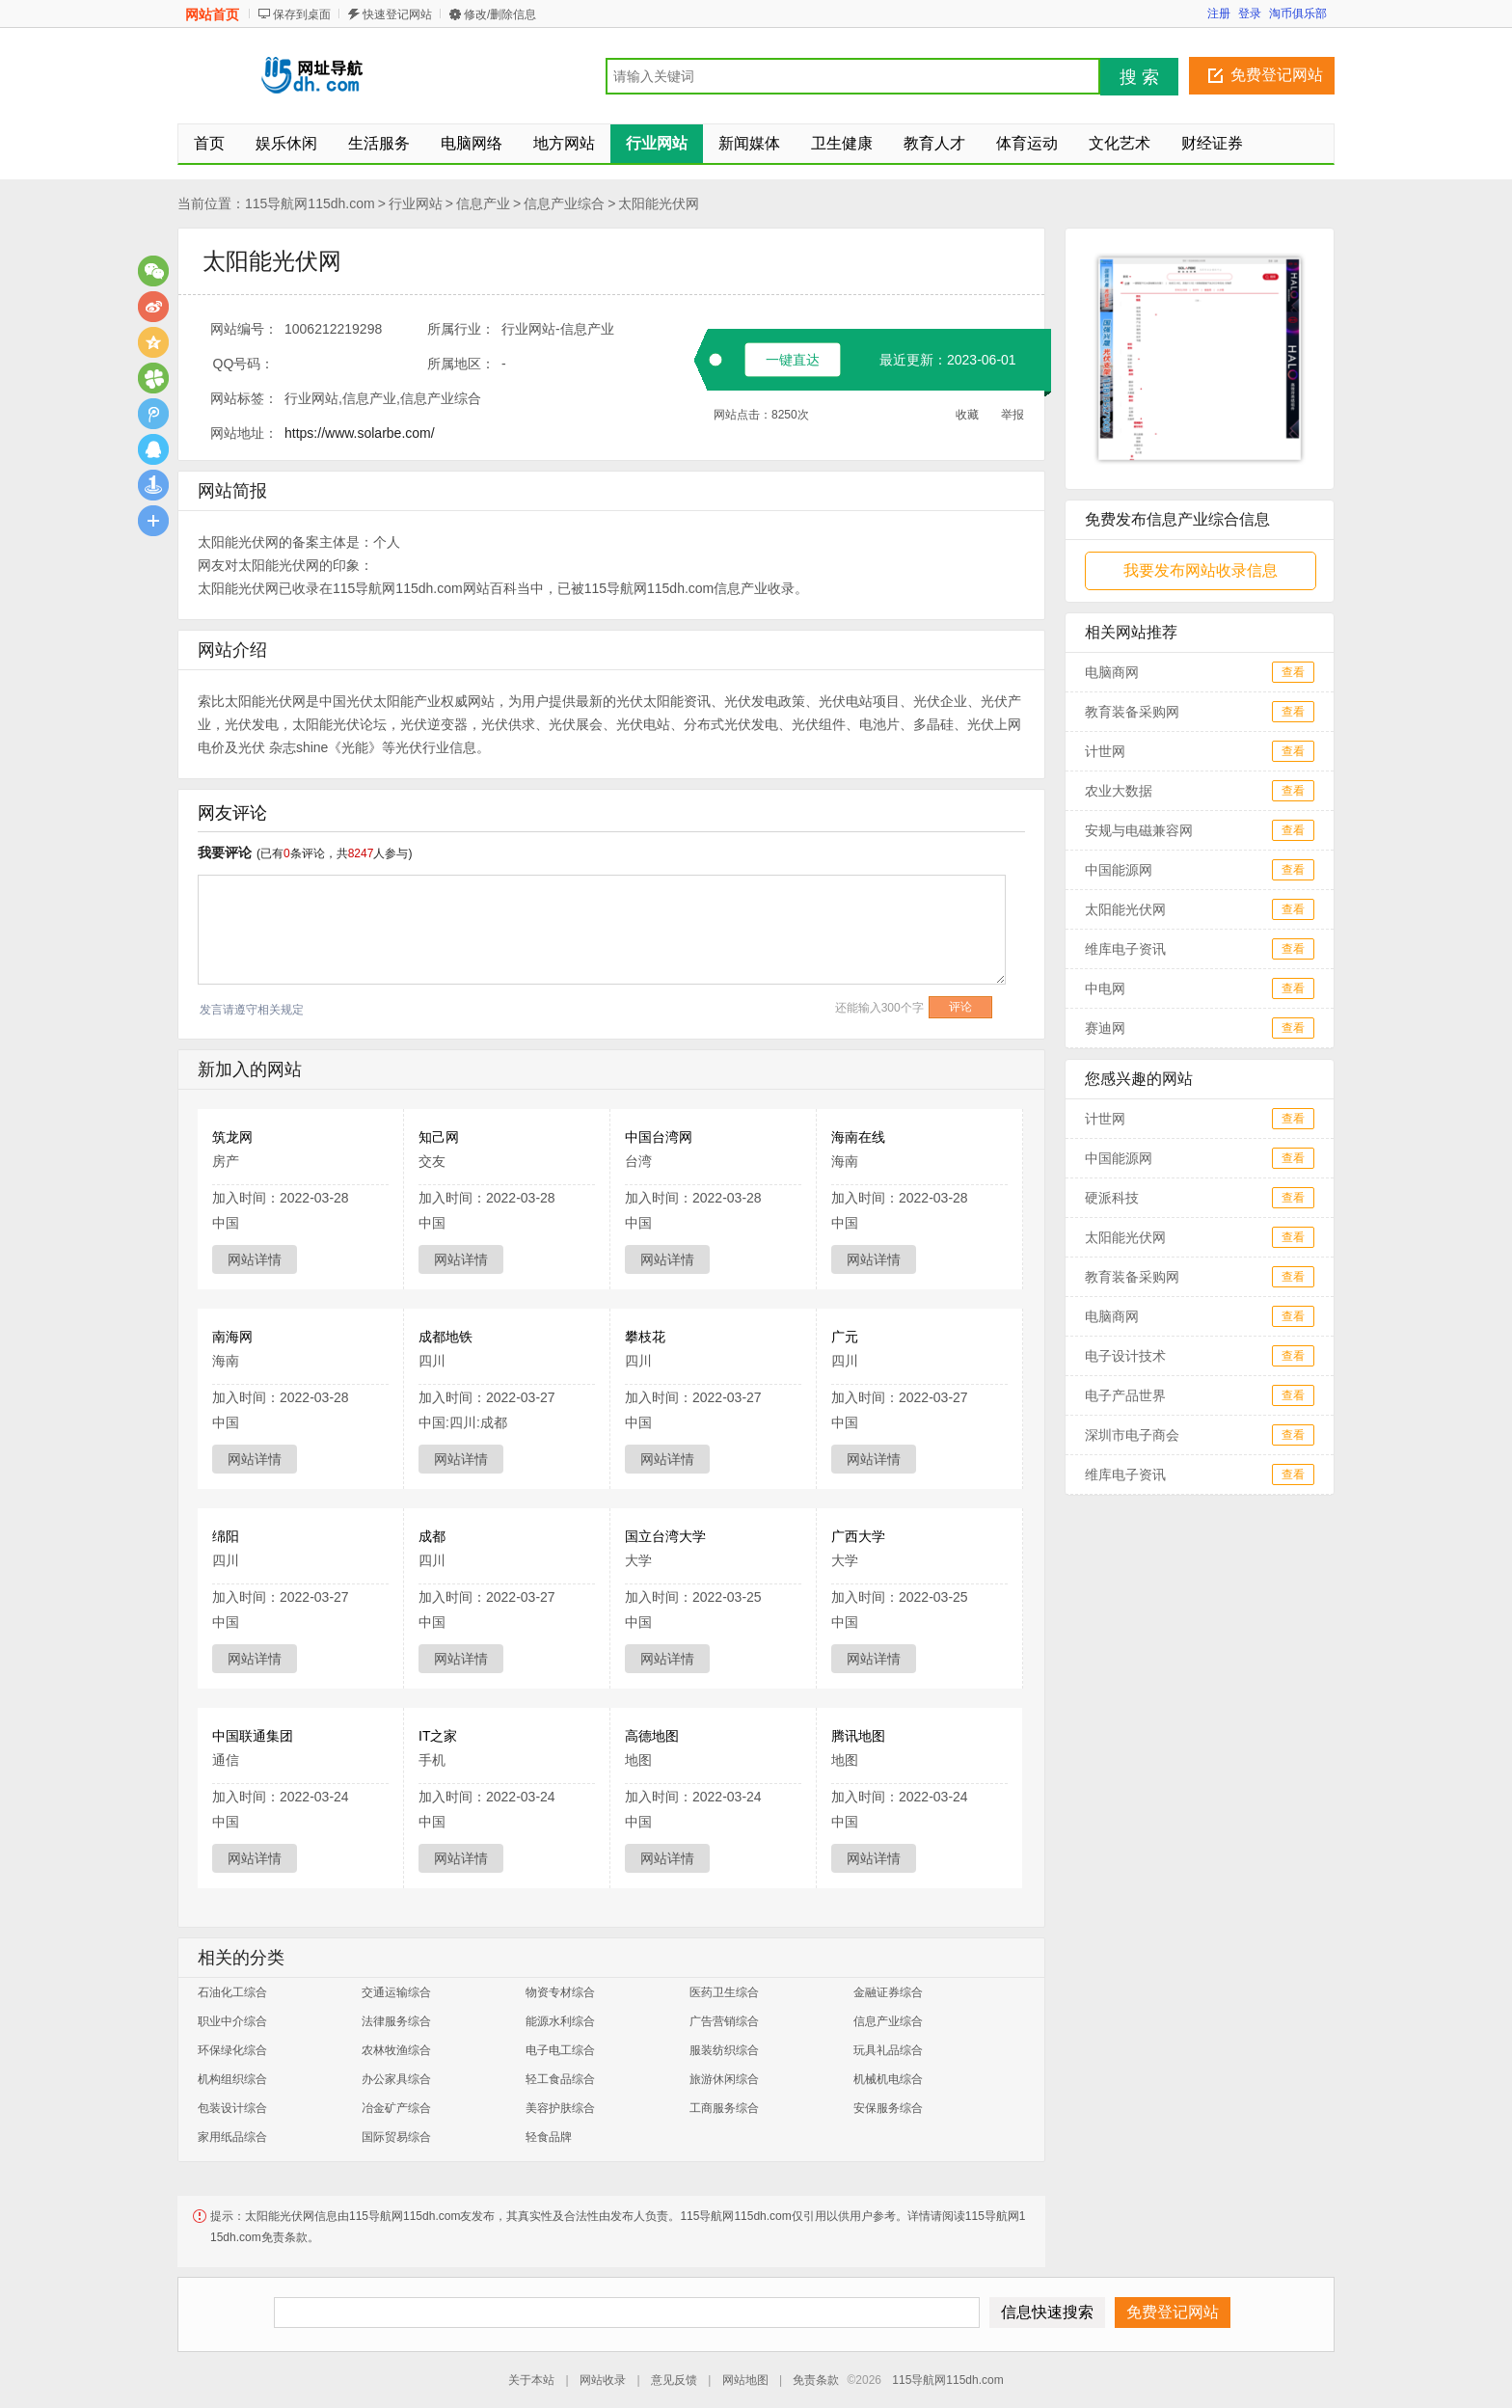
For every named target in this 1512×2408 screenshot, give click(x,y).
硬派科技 (1112, 1197)
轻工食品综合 (560, 2079)
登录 (1249, 13)
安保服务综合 (888, 2108)
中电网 (1105, 988)
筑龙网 (232, 1137)
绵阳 (225, 1536)
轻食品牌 (549, 2137)
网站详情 (255, 1259)
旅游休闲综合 (724, 2079)
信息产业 (483, 203)
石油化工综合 (232, 1992)
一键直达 (793, 359)
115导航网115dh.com (310, 203)
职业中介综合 (232, 2021)
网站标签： (244, 398)
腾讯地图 (858, 1736)
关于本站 (531, 2380)
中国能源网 (1118, 870)
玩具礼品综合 (888, 2050)
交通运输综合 (396, 1992)
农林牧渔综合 (396, 2050)
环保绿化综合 (232, 2050)
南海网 (232, 1336)
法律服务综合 (396, 2021)
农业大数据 (1118, 790)
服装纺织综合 (724, 2050)
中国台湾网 (658, 1137)
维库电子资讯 (1125, 949)
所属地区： (461, 363)
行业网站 (416, 203)
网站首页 (212, 14)
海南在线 (858, 1137)
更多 (153, 520)
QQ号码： (244, 363)
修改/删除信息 (500, 14)
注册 (1218, 13)
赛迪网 (1105, 1028)
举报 (1012, 414)
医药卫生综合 (724, 1992)
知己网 (438, 1137)
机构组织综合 (232, 2079)
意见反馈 (674, 2380)
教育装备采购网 (1132, 711)
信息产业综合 (564, 203)
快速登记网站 (397, 14)
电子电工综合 (560, 2050)
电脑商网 (1112, 672)
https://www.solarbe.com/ (359, 433)
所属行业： (461, 329)
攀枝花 (645, 1336)
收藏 (967, 414)
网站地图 (745, 2380)
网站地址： (244, 433)
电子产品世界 (1125, 1395)
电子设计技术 (1125, 1356)
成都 (432, 1536)
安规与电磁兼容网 (1139, 830)
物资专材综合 (560, 1992)
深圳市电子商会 (1132, 1435)
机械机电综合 (888, 2079)
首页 (209, 143)
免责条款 (816, 2380)
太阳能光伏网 (658, 203)
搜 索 (1139, 77)
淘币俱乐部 (1298, 13)
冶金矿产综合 (396, 2108)
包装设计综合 (232, 2108)
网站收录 (603, 2380)
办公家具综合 (396, 2079)
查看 (1293, 672)
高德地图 (652, 1736)
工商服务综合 (724, 2108)
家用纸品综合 (232, 2137)
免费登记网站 (1276, 75)
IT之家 (437, 1736)
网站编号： (244, 329)
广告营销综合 (724, 2021)
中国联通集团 (252, 1736)
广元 (844, 1336)
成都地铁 (445, 1336)
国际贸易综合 (396, 2137)
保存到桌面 (302, 14)
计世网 (1105, 751)
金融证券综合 (888, 1992)
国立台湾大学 (665, 1536)
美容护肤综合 (560, 2108)
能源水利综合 (560, 2021)
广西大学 (858, 1536)
